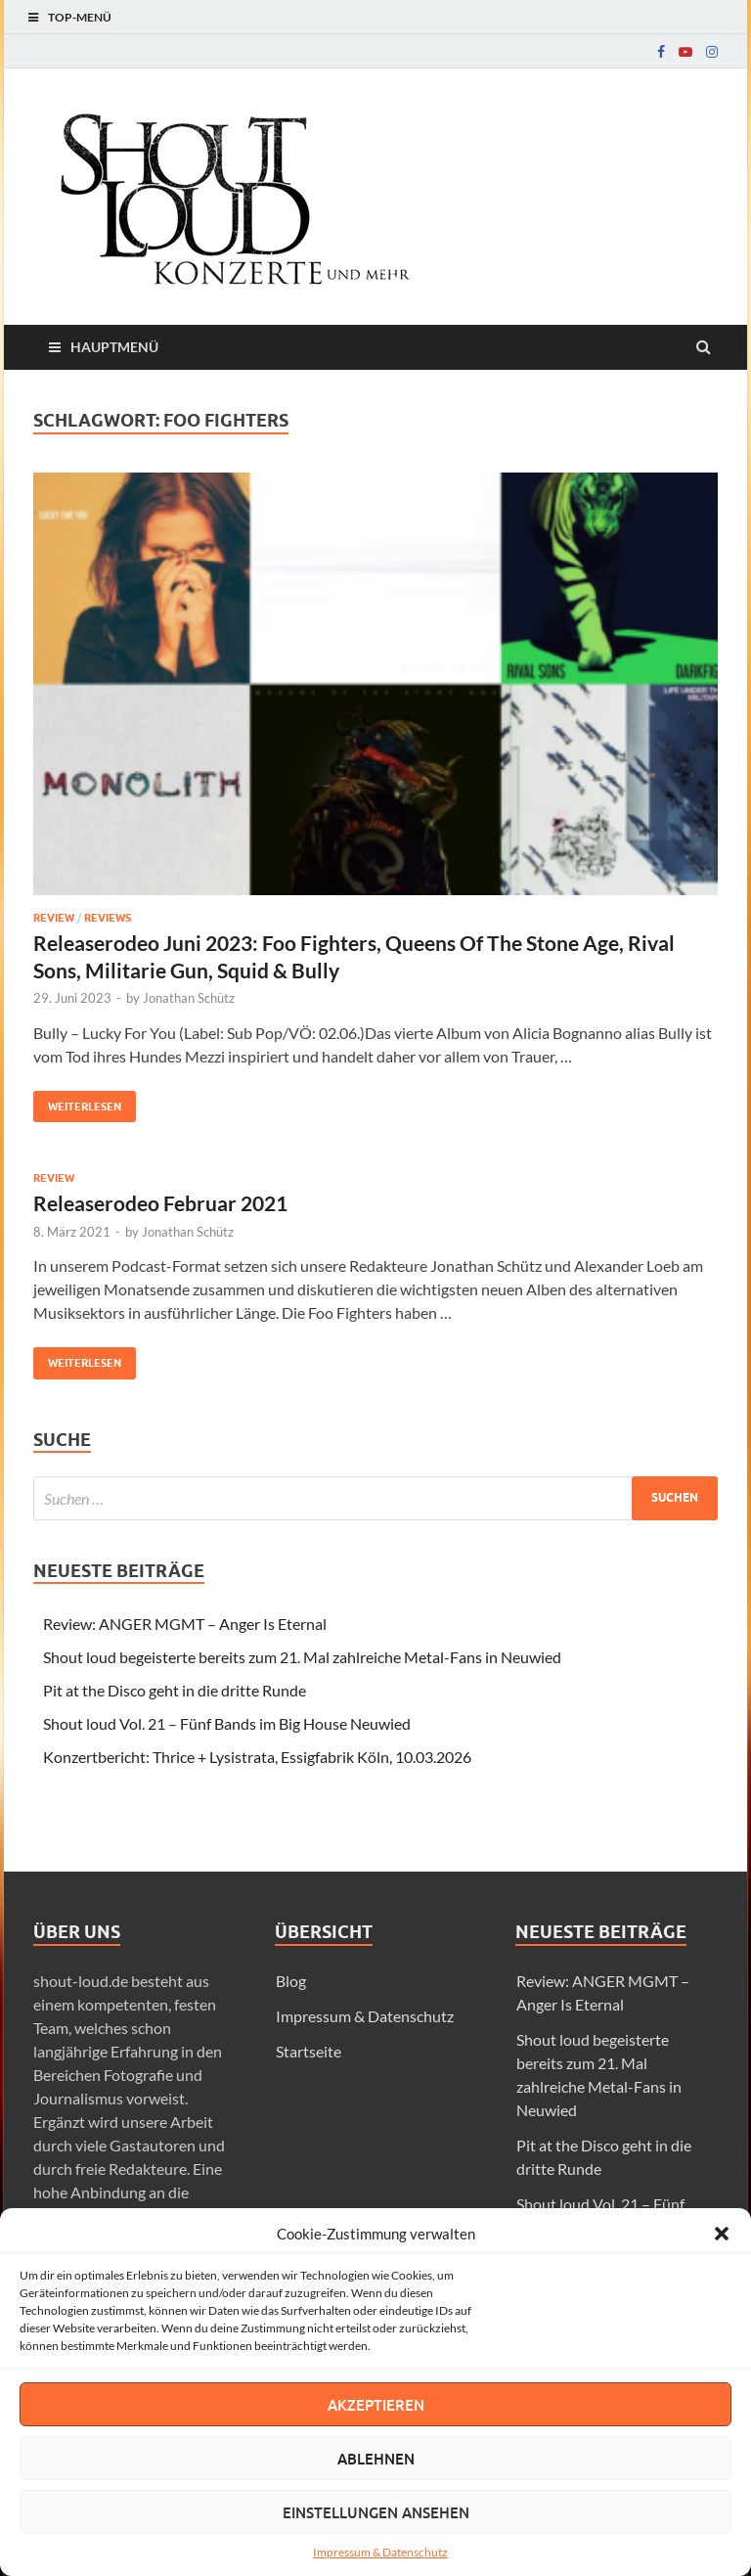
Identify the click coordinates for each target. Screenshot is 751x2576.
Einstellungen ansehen (376, 2512)
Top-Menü (79, 17)
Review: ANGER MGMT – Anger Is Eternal (185, 1623)
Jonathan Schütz (189, 998)
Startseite (308, 2051)
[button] (721, 2233)
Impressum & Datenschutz (380, 2552)
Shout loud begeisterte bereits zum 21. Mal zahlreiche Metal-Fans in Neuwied (302, 1657)
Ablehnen (376, 2458)
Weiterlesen (77, 1102)
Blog (291, 1980)
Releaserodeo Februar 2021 (160, 1203)
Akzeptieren (376, 2405)
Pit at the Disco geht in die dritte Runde (174, 1690)
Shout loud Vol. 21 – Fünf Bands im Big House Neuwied (227, 1723)
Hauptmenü (114, 347)
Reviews (107, 918)
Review (53, 918)
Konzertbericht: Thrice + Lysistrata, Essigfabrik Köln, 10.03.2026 (257, 1756)
